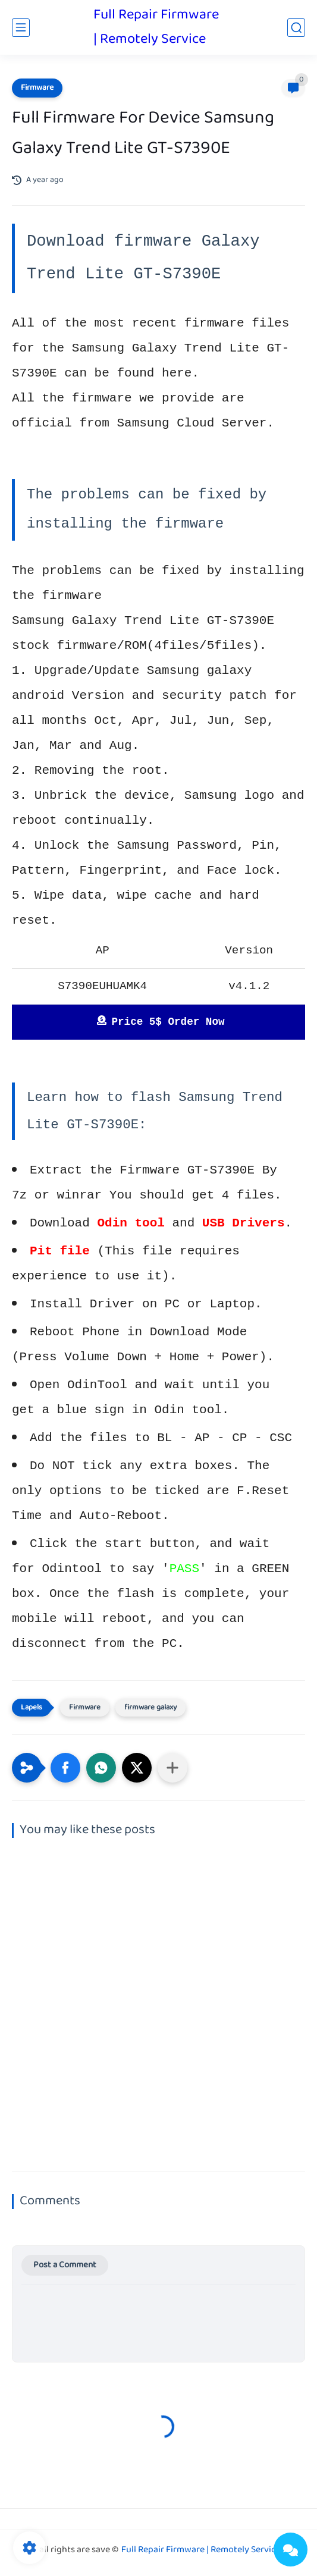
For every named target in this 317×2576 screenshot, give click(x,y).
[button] (65, 1768)
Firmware (37, 88)
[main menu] (21, 27)
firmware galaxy (150, 1707)
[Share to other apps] (172, 1768)
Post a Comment (64, 2265)
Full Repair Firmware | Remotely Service (156, 27)
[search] (296, 27)
